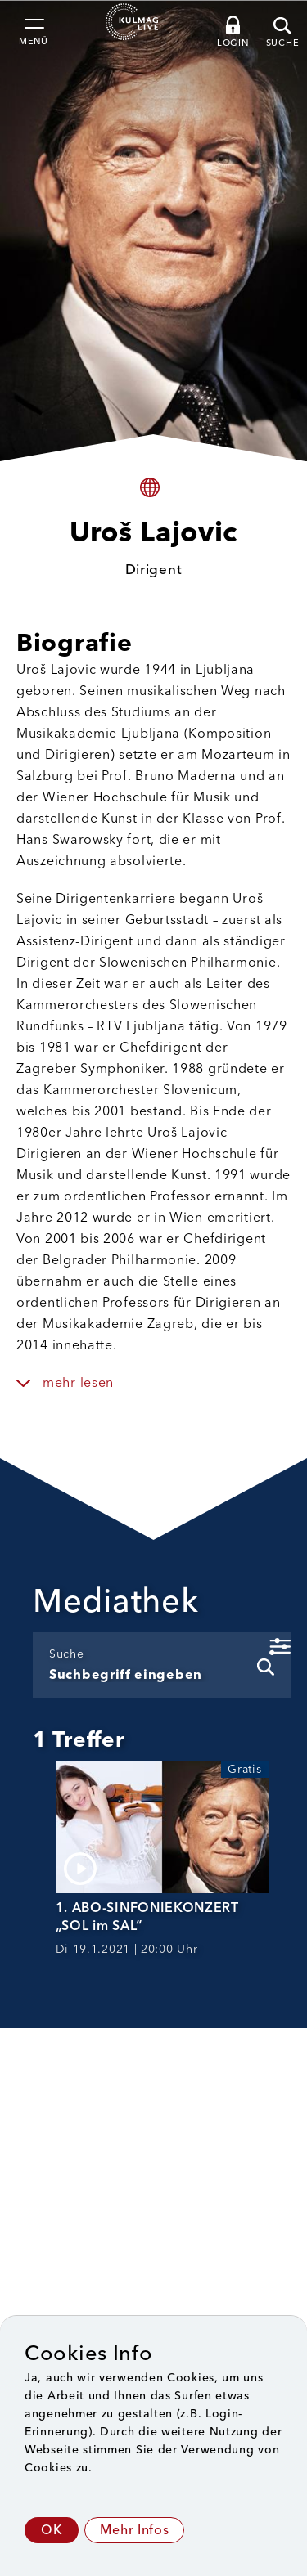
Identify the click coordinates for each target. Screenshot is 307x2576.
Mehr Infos (134, 2530)
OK (51, 2530)
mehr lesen (78, 1382)
